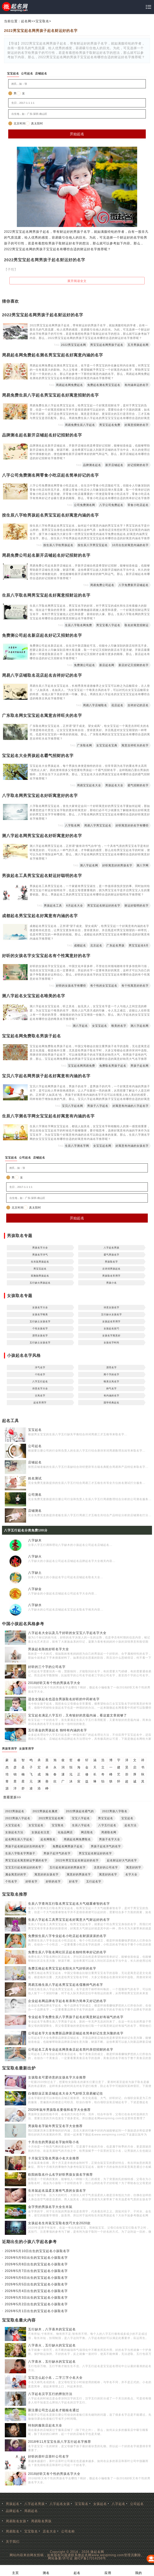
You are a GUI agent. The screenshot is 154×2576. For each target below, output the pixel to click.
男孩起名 (12, 2504)
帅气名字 (111, 1388)
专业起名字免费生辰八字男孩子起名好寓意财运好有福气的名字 (76, 2017)
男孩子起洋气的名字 (57, 1853)
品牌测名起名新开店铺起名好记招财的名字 (42, 435)
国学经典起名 (111, 1402)
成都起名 (80, 945)
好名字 (73, 1881)
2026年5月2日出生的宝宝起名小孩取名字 (36, 2304)
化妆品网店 (65, 1832)
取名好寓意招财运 (137, 625)
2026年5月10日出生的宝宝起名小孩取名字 (37, 2251)
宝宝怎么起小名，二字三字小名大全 (55, 2377)
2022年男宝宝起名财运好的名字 (77, 1860)
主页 (15, 2573)
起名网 (26, 21)
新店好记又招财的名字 (134, 665)
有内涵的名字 (111, 1395)
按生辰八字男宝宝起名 (93, 545)
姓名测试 (35, 1478)
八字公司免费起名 (111, 505)
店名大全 (49, 2531)
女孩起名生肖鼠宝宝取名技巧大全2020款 (59, 2223)
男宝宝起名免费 (109, 424)
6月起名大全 (74, 905)
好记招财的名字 (138, 465)
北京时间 (17, 123)
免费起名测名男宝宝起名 (103, 385)
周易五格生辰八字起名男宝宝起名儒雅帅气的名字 (65, 1984)
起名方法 (131, 1825)
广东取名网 (84, 745)
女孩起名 (100, 2504)
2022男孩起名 (14, 1811)
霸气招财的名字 (138, 785)
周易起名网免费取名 (77, 1839)
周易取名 (12, 2531)
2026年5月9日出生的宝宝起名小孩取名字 (36, 2257)
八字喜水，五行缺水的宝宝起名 (52, 2361)
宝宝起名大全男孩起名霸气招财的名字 (38, 755)
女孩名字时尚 (111, 1342)
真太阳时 (34, 123)
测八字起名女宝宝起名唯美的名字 (33, 996)
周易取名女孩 (16, 2521)
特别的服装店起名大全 (45, 2425)
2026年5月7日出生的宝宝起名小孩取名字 (36, 2271)
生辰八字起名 (81, 1825)
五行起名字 (93, 1881)
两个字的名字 (111, 1374)
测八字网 (143, 865)
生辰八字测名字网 (77, 1145)
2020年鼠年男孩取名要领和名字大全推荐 (59, 2109)
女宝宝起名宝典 (106, 745)
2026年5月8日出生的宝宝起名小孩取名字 (36, 2264)
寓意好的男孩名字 (79, 1874)
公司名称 (68, 2531)
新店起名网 (106, 665)
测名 (46, 2573)
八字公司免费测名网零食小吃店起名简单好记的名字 (50, 475)
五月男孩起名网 (138, 344)
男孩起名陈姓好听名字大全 (48, 1649)
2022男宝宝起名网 (73, 344)
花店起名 (117, 705)
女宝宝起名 (99, 1025)
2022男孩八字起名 (17, 1818)
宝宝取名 (42, 21)
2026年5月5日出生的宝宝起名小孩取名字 (36, 2284)
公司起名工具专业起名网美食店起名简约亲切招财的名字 (70, 2049)
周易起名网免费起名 (69, 385)
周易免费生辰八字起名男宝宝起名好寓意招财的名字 (50, 395)
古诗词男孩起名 (111, 1268)
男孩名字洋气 (40, 1254)
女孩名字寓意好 (111, 1335)
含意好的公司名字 (106, 1867)
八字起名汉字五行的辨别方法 (50, 2394)
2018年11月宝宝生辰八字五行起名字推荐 (59, 2441)
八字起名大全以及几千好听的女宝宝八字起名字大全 (67, 1633)
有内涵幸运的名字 (137, 385)
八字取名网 (72, 825)
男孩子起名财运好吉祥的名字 (24, 1846)
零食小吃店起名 (138, 505)
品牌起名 (12, 2511)
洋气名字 (40, 1367)
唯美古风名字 (111, 1381)
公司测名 (35, 1494)
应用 (107, 2573)
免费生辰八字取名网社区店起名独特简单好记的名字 (67, 1952)
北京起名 (96, 945)
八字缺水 (35, 1605)
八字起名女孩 (60, 2504)
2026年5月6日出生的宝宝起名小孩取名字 (36, 2277)
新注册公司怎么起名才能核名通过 (53, 2410)
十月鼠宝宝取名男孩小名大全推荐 (53, 2158)
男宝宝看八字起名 (108, 625)
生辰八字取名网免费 (78, 625)
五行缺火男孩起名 (40, 1282)
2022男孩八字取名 (114, 1811)
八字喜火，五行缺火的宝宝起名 (52, 2345)
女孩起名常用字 (111, 1321)
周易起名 (31, 2511)
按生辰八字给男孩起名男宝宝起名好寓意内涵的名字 (50, 515)
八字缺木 (35, 1540)
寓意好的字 (133, 1867)
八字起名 (118, 2504)
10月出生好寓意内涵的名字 (130, 545)
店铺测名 (35, 1510)
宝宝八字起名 (81, 1818)
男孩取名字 (111, 1261)
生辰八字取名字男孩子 (20, 1853)
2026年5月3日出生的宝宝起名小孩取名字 (36, 2297)
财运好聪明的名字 (137, 905)
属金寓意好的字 (15, 1874)
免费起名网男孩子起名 (68, 1846)
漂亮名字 (111, 1367)
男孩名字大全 (40, 1247)
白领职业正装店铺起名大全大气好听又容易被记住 (65, 2093)
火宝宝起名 (12, 1825)
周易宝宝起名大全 (89, 785)
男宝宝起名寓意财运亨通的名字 (26, 1860)
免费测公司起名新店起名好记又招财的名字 (42, 635)
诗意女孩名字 (111, 1307)
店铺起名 (35, 1462)
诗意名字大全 (40, 1388)
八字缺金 (35, 1589)
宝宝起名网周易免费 (81, 1065)
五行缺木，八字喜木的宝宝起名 (52, 2329)
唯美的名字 (118, 1025)
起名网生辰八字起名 (18, 1839)
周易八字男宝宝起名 (97, 825)
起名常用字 (40, 1402)
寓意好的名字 (108, 1874)
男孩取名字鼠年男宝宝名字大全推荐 (55, 2126)
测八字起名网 (89, 865)
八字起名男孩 (111, 1247)
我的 (138, 2573)
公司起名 (35, 1446)
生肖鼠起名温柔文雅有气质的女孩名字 (57, 2190)
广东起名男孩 (115, 945)
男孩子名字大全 (109, 1839)
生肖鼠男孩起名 (40, 1261)
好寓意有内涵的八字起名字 (130, 1105)
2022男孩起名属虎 (45, 1811)
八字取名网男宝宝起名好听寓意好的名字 (40, 795)
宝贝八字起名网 (72, 1105)
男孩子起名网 (140, 1065)
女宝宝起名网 (102, 1145)
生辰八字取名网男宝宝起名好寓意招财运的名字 (46, 595)
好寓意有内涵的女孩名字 (132, 1145)
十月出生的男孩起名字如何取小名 (53, 2142)
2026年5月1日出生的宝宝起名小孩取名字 (36, 2311)
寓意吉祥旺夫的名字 (135, 745)
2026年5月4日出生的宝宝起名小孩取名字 (36, 2291)
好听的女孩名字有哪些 (71, 985)
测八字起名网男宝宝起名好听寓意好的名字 (42, 835)
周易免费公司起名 (102, 585)
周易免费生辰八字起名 (80, 424)
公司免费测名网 (84, 505)
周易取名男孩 (41, 2521)
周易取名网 (108, 1832)
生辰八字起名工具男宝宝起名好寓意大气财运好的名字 (69, 1919)
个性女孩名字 (40, 1328)
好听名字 (31, 1881)
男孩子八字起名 (97, 1105)
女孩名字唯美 (40, 1314)
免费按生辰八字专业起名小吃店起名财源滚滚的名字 (67, 1936)
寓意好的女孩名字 (46, 1874)
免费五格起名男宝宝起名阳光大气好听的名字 (62, 1968)
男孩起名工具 (53, 905)
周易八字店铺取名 (95, 705)
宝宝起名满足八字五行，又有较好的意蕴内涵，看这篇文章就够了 (77, 1715)
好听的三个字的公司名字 (47, 1666)
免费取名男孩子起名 (112, 1065)
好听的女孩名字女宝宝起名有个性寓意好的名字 (46, 955)
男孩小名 (111, 1282)
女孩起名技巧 (111, 1328)
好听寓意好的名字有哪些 (132, 825)
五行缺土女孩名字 (40, 1321)
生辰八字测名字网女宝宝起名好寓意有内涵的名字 (48, 1116)
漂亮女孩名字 (40, 1335)
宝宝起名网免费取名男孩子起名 (31, 1036)
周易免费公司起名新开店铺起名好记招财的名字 (46, 555)
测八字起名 (80, 1025)
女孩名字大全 (40, 1307)
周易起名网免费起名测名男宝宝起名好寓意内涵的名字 (52, 355)
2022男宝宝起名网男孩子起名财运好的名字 (42, 315)
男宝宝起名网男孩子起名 (106, 344)
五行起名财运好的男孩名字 (68, 1867)
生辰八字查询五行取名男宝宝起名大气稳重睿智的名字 (69, 1903)
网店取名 (87, 1832)
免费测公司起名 (84, 665)
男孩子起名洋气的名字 (106, 1846)
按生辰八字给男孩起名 (58, 545)
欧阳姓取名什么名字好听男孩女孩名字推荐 (60, 2174)
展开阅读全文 (77, 281)
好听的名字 (53, 1881)
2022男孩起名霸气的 (80, 1811)
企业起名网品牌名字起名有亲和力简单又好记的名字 (67, 2001)
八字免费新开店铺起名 (134, 585)
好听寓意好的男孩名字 (117, 865)
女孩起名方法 (14, 1832)
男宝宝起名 (40, 1268)
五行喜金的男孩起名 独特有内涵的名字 (57, 1730)
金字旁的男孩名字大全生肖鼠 (50, 2207)
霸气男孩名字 (111, 1254)
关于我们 (12, 2541)
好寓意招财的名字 (137, 424)
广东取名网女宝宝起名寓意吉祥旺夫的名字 (42, 715)
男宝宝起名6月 (139, 945)
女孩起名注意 (40, 1832)
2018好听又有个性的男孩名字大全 (54, 1683)
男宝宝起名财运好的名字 (103, 905)
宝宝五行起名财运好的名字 (23, 1867)
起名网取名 (48, 1839)
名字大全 (131, 1874)
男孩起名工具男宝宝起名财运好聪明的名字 (42, 875)
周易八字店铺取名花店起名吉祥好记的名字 (42, 675)
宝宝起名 (35, 1429)
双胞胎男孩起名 (40, 1275)
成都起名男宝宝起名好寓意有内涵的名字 (40, 916)
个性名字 (40, 1374)
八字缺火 (35, 1556)
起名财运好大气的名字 (122, 1860)
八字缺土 (35, 1572)
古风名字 (40, 1395)
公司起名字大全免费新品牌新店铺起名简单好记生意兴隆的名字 (76, 2033)
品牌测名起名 (92, 465)
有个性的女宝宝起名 (103, 985)
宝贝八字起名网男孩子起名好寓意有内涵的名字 (46, 1076)
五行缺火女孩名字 (111, 1314)
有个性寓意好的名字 (135, 985)
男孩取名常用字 (111, 1275)
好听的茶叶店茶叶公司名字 (48, 2456)
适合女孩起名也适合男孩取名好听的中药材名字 (64, 1699)
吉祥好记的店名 (138, 705)
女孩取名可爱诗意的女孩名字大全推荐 (57, 2077)
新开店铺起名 (114, 465)
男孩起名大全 (114, 785)
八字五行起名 (40, 1381)
